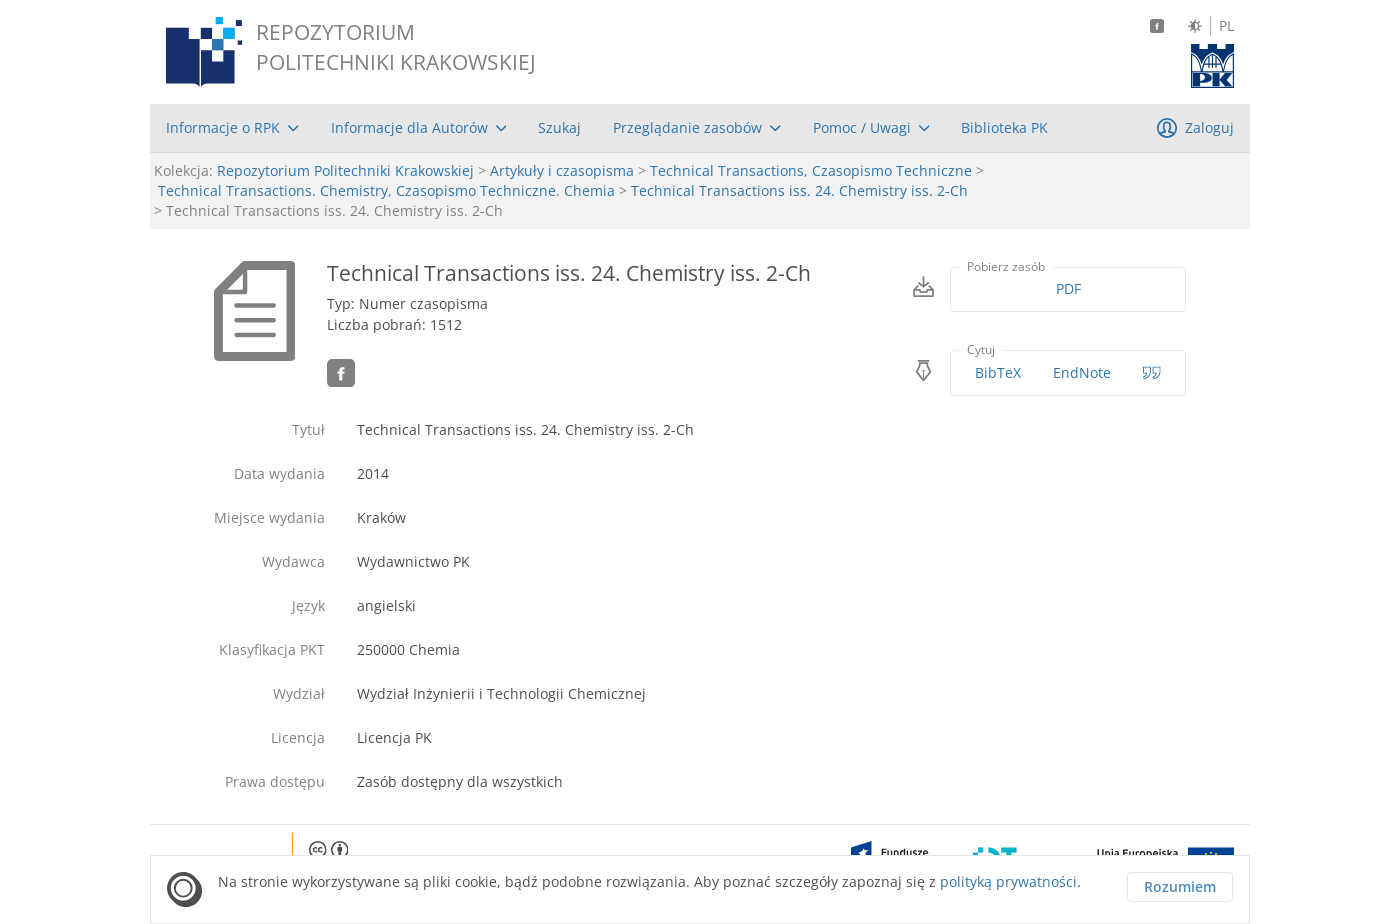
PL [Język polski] (1226, 26)
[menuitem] (232, 128)
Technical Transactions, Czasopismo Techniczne (811, 170)
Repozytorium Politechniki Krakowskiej (345, 170)
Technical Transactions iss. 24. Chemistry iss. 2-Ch (799, 190)
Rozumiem (1180, 886)
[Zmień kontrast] (1195, 26)
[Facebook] (1157, 26)
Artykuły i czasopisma (562, 170)
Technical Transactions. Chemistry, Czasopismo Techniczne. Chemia (386, 190)
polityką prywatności (1008, 881)
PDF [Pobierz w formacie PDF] (1068, 288)
